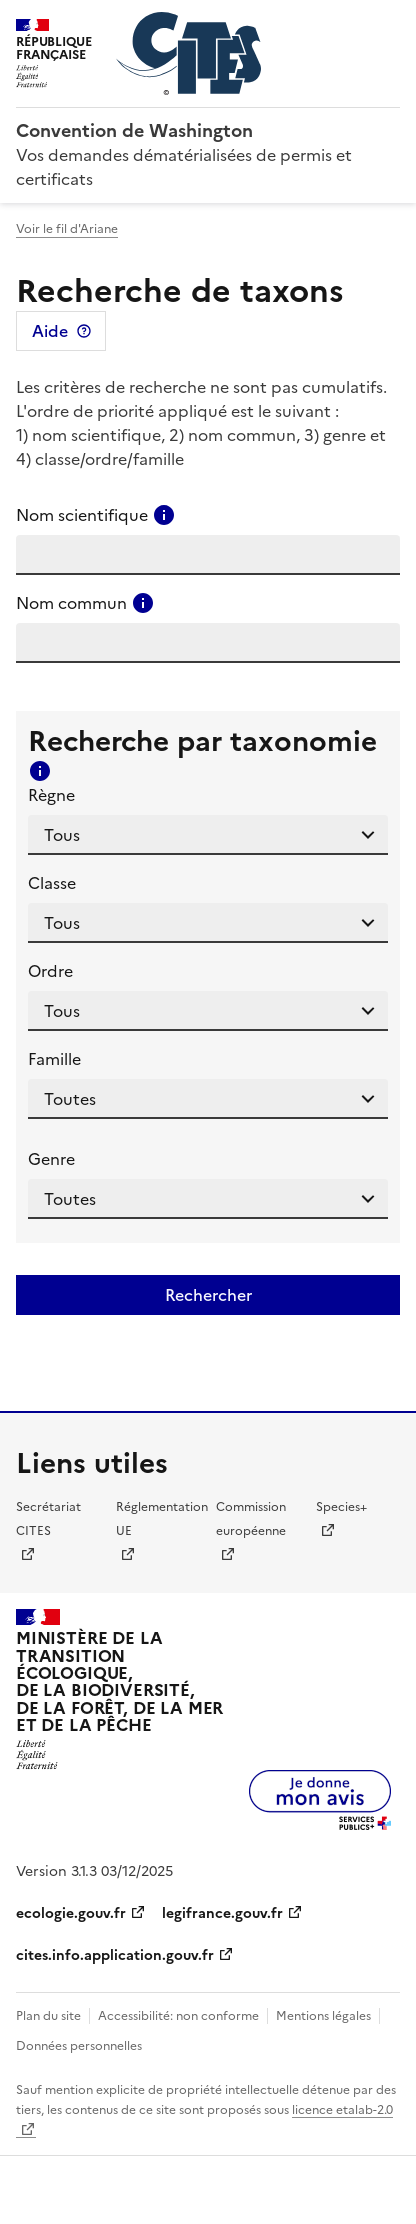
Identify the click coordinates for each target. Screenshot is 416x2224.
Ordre (50, 971)
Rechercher (208, 1295)
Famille (54, 1059)
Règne (51, 795)
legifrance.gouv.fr (222, 1913)
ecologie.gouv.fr (71, 1913)
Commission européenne (251, 1519)
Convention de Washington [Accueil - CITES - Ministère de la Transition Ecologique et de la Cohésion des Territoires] (134, 130)
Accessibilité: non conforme (178, 2016)
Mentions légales (323, 2016)
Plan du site (48, 2016)
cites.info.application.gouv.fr (115, 1955)
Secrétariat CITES (48, 1519)
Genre (51, 1159)
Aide (50, 331)
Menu (388, 24)
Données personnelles (79, 2046)
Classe (52, 883)
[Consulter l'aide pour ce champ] (164, 515)
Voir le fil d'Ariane (67, 229)
